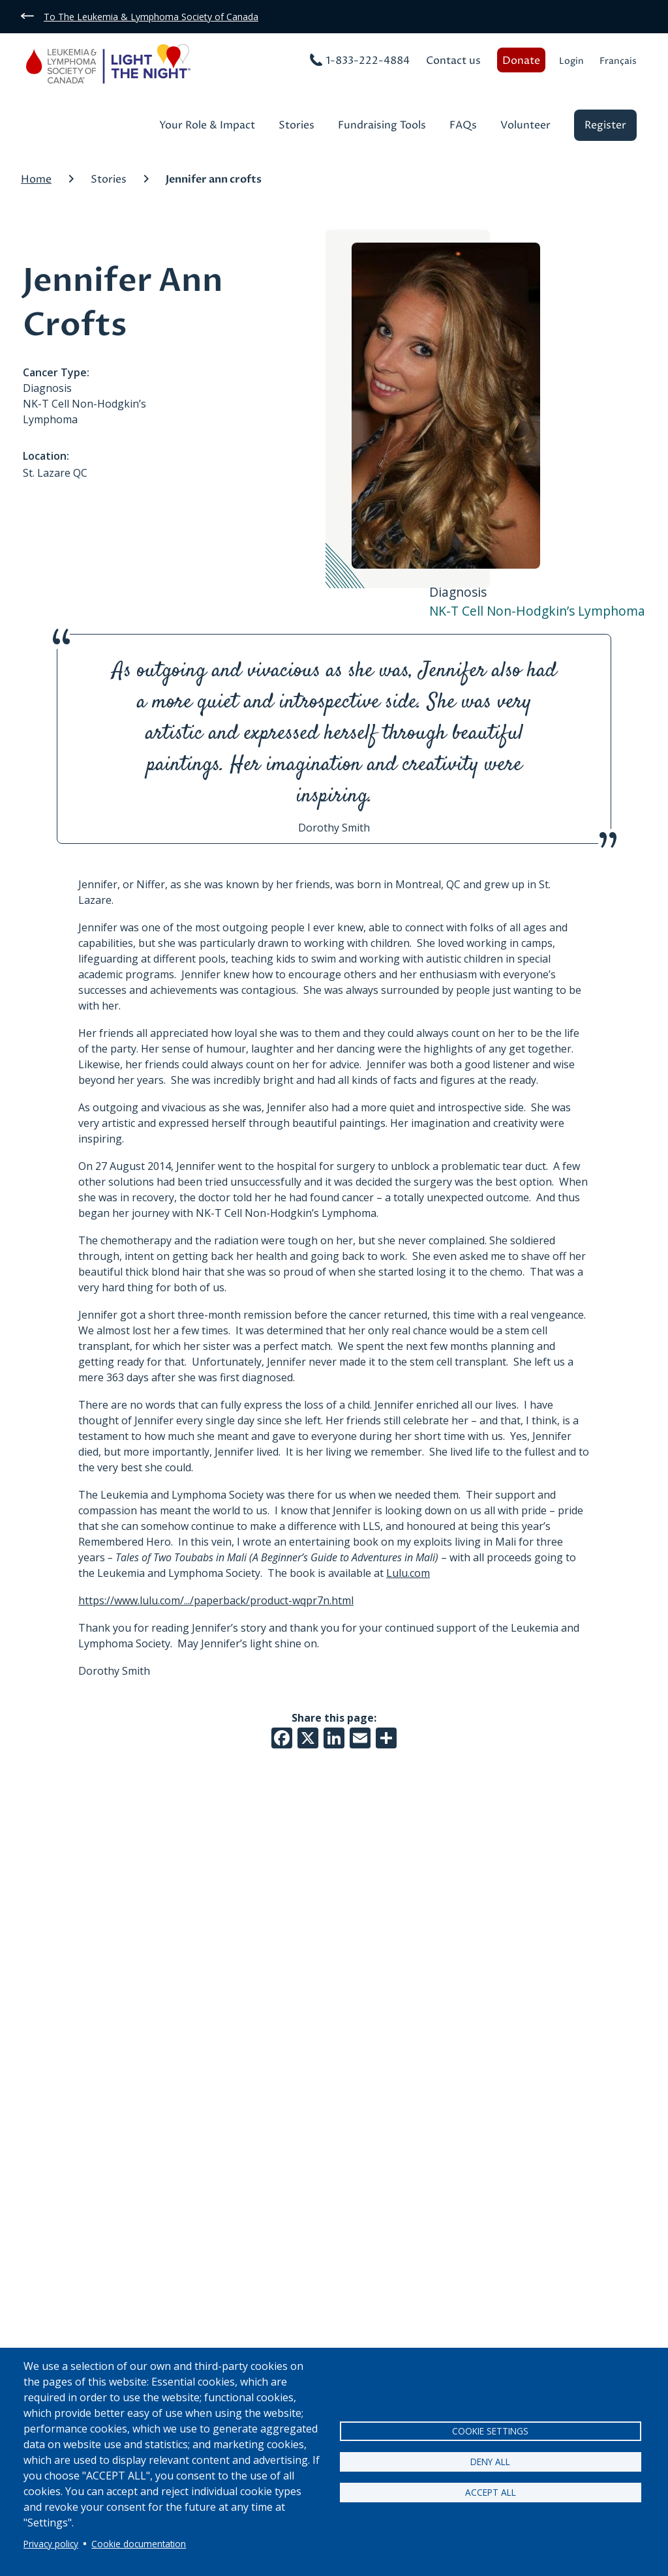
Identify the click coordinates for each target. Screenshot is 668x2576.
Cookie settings (490, 2431)
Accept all (490, 2492)
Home (36, 179)
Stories (296, 126)
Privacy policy (50, 2544)
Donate (521, 60)
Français (618, 61)
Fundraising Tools (382, 126)
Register (605, 125)
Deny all (490, 2461)
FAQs (463, 126)
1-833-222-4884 (368, 60)
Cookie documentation (138, 2544)
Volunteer (525, 126)
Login (571, 61)
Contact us (453, 60)
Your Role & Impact (207, 126)
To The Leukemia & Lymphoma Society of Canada (151, 16)
